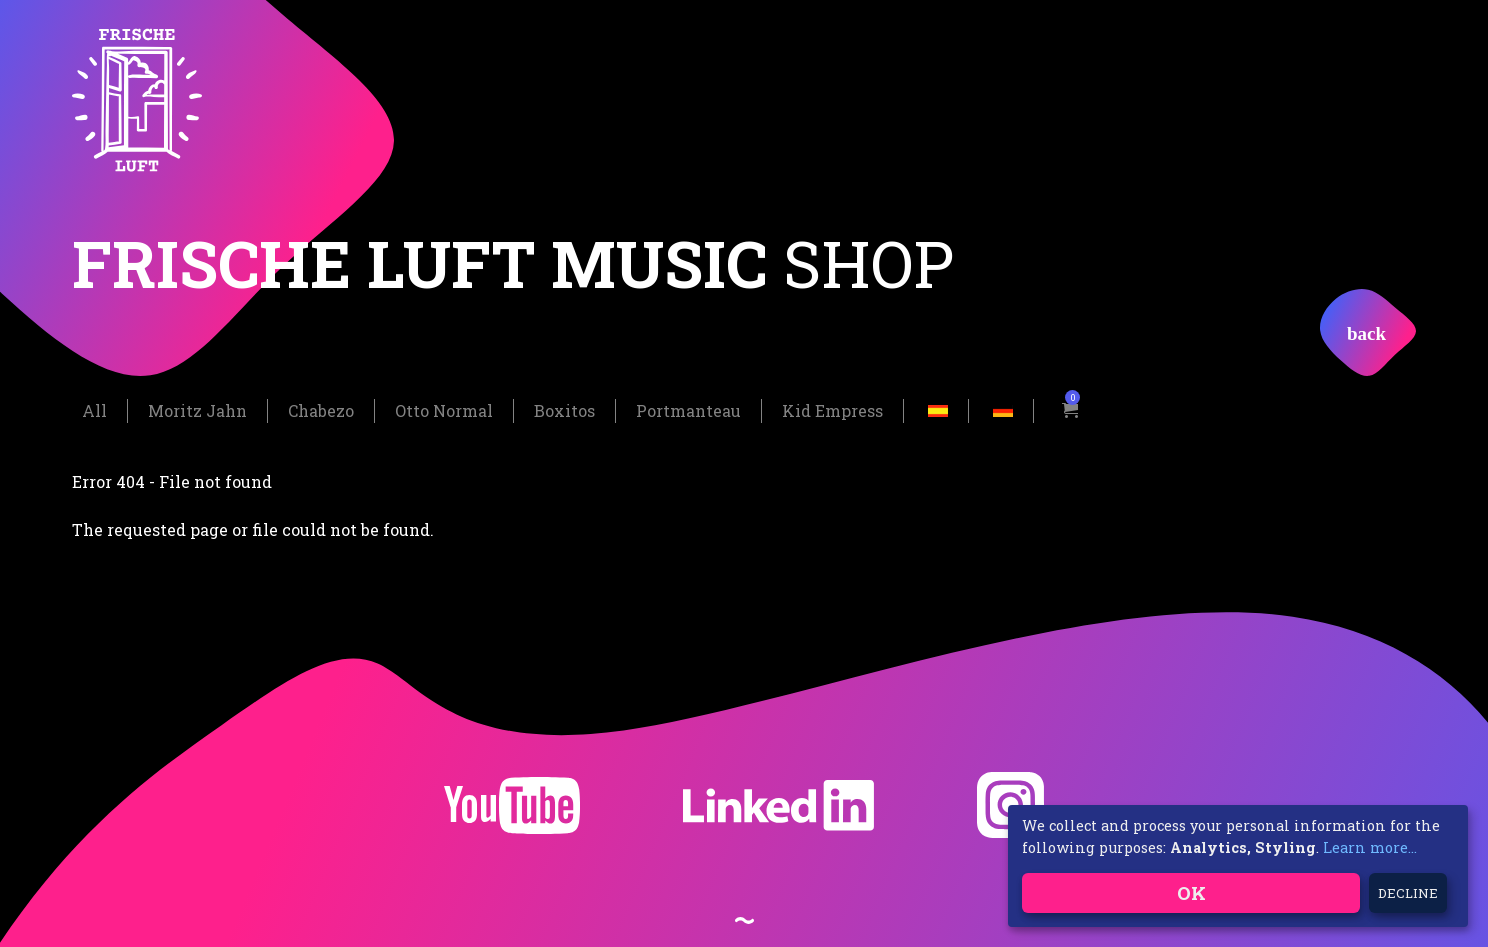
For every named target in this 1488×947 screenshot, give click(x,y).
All (94, 409)
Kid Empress (832, 409)
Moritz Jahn (197, 409)
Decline (1408, 893)
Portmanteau (688, 409)
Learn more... (1370, 847)
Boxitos (564, 409)
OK (1191, 892)
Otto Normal (444, 409)
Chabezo (321, 409)
